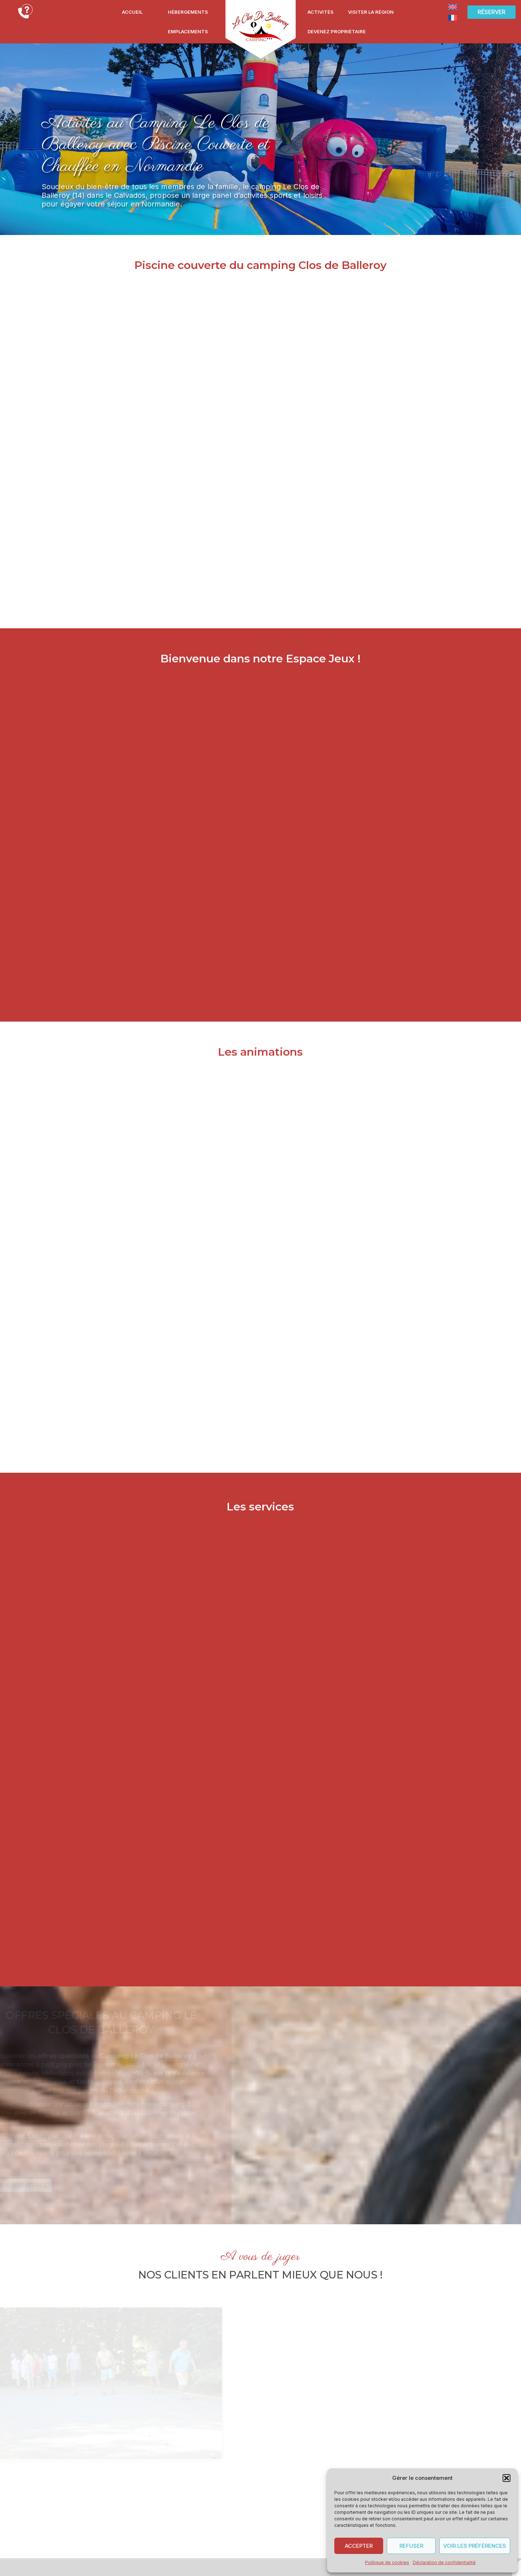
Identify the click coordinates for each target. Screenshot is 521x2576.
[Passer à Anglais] (452, 6)
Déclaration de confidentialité (444, 2562)
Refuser (411, 2545)
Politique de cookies (387, 2562)
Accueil (132, 12)
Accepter (359, 2545)
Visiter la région (371, 12)
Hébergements (188, 12)
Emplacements (188, 31)
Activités (321, 12)
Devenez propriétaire (337, 31)
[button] (506, 2478)
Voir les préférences (474, 2545)
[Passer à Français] (452, 17)
